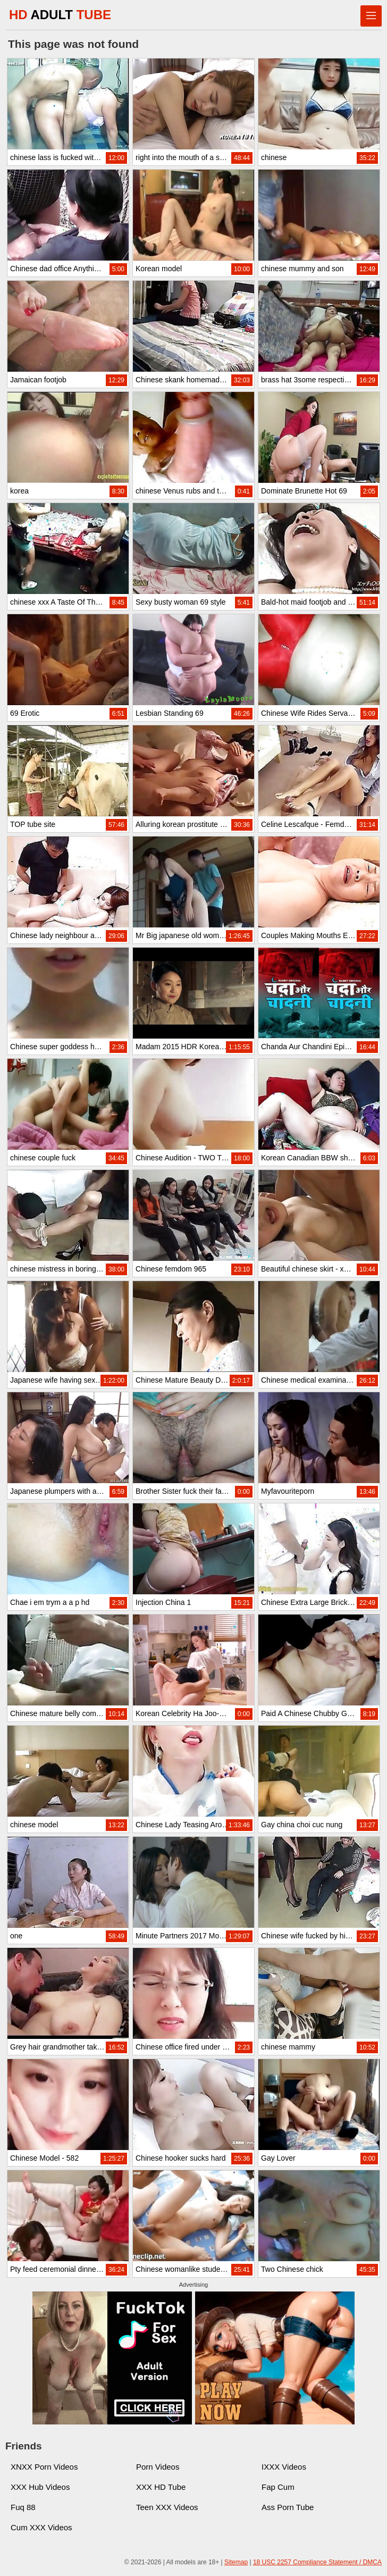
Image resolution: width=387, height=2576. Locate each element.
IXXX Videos (284, 2466)
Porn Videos (157, 2466)
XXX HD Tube (161, 2486)
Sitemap (236, 2562)
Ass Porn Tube (288, 2507)
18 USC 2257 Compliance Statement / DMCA (317, 2562)
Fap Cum (278, 2486)
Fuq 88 (23, 2507)
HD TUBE (60, 14)
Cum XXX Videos (41, 2527)
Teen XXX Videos (167, 2507)
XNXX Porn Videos (44, 2466)
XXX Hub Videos (40, 2486)
